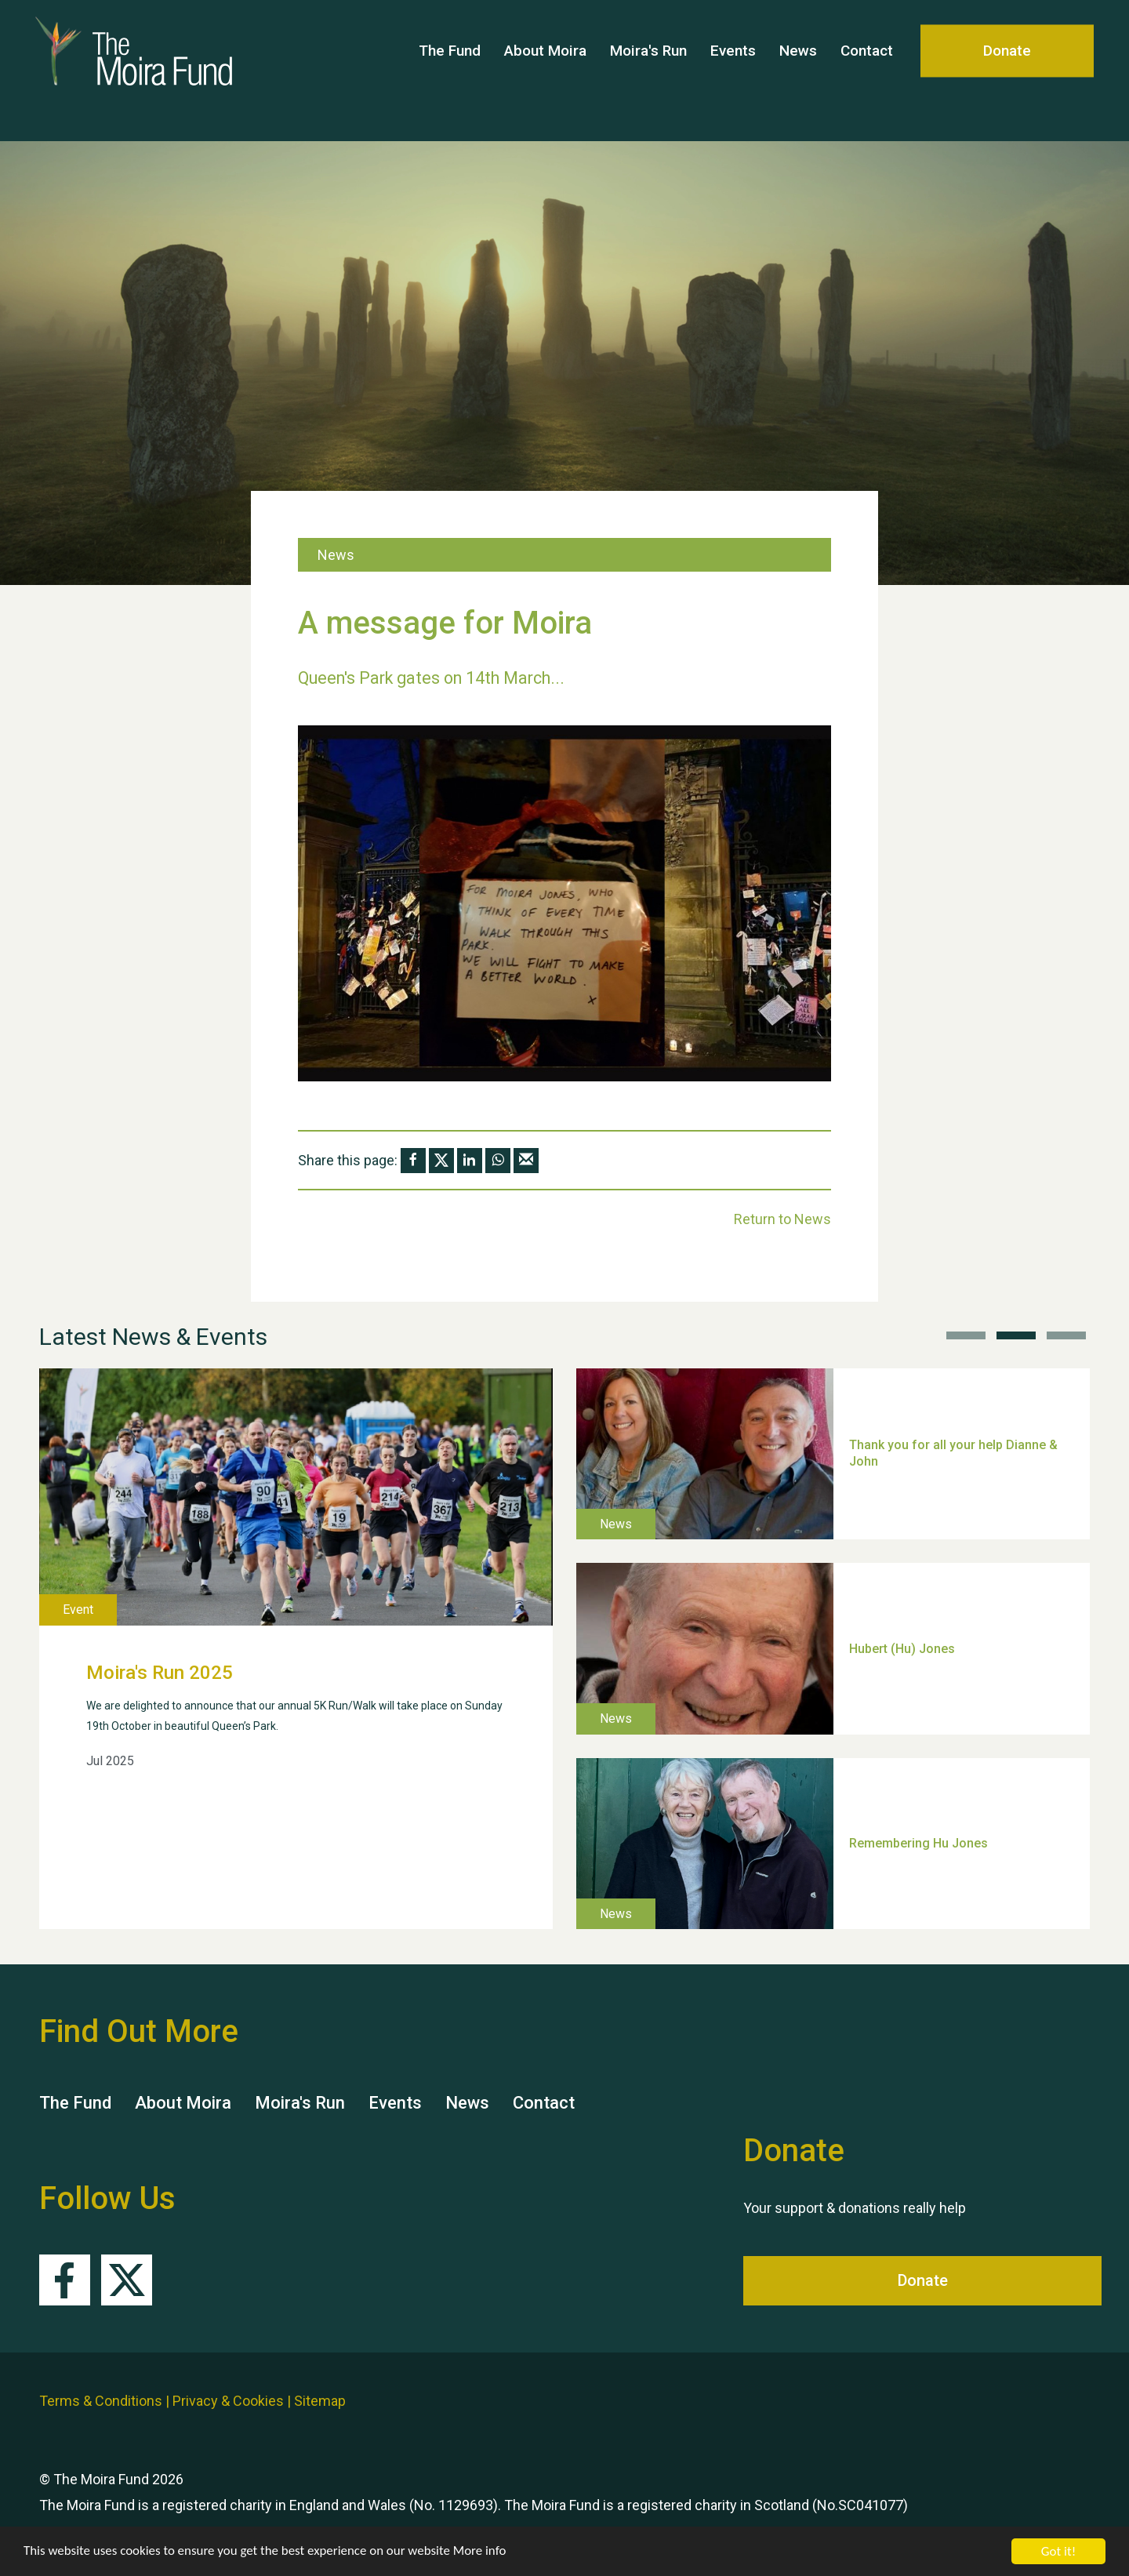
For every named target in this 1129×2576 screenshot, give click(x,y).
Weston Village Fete (906, 1415)
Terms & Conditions (100, 2401)
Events (733, 70)
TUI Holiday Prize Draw (915, 1804)
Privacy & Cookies (228, 2401)
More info (482, 2552)
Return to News (782, 1219)
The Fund (450, 70)
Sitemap (320, 2401)
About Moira (545, 70)
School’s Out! (887, 1610)
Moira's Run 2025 (159, 1673)
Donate (1007, 70)
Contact (866, 70)
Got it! (1058, 2551)
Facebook (64, 2279)
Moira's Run (648, 70)
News (798, 70)
